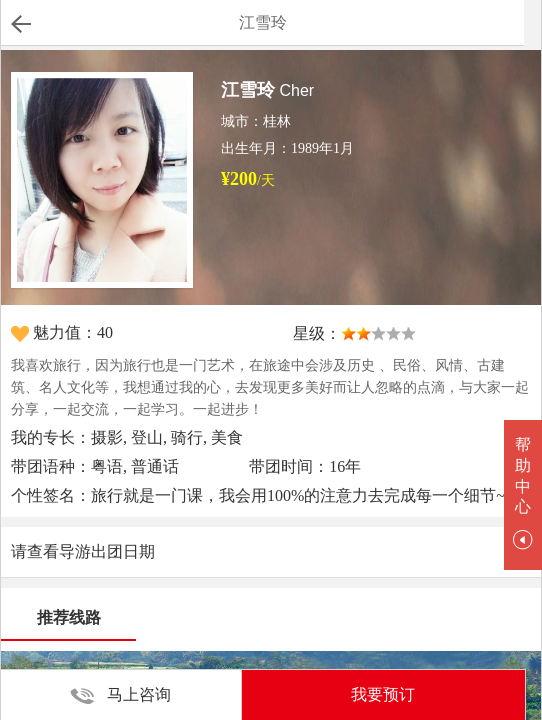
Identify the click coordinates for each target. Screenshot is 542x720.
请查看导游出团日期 (83, 551)
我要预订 (383, 694)
